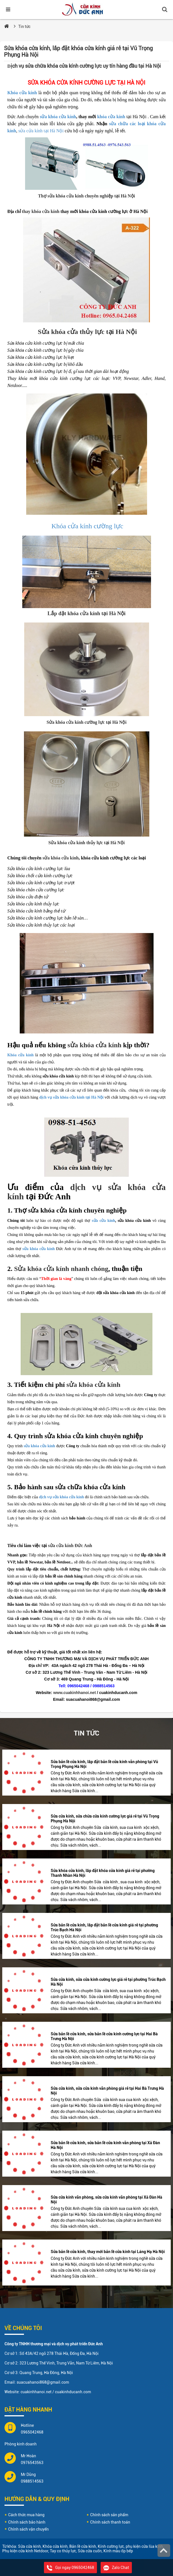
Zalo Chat (116, 2567)
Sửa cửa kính (29, 2546)
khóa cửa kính (111, 116)
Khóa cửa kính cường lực (86, 526)
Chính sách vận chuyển (28, 2529)
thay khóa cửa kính (40, 211)
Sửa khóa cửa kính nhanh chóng (61, 1268)
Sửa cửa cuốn (90, 2551)
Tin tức (24, 26)
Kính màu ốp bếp (118, 2551)
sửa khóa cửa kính (58, 116)
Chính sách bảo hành (26, 2522)
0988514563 (32, 2481)
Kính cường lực (111, 2546)
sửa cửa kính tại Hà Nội (41, 130)
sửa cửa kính (103, 1220)
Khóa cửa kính (22, 92)
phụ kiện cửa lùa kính (144, 2546)
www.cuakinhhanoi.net (74, 1692)
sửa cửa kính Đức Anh (70, 1545)
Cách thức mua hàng (26, 2515)
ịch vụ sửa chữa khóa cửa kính (42, 66)
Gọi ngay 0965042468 (70, 2567)
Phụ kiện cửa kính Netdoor (25, 2551)
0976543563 (32, 2462)
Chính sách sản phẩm (109, 2515)
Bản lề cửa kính (82, 2546)
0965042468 (32, 2432)
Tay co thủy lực (63, 2551)
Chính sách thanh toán (110, 2522)
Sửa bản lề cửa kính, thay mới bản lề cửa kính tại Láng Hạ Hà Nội (108, 2251)
